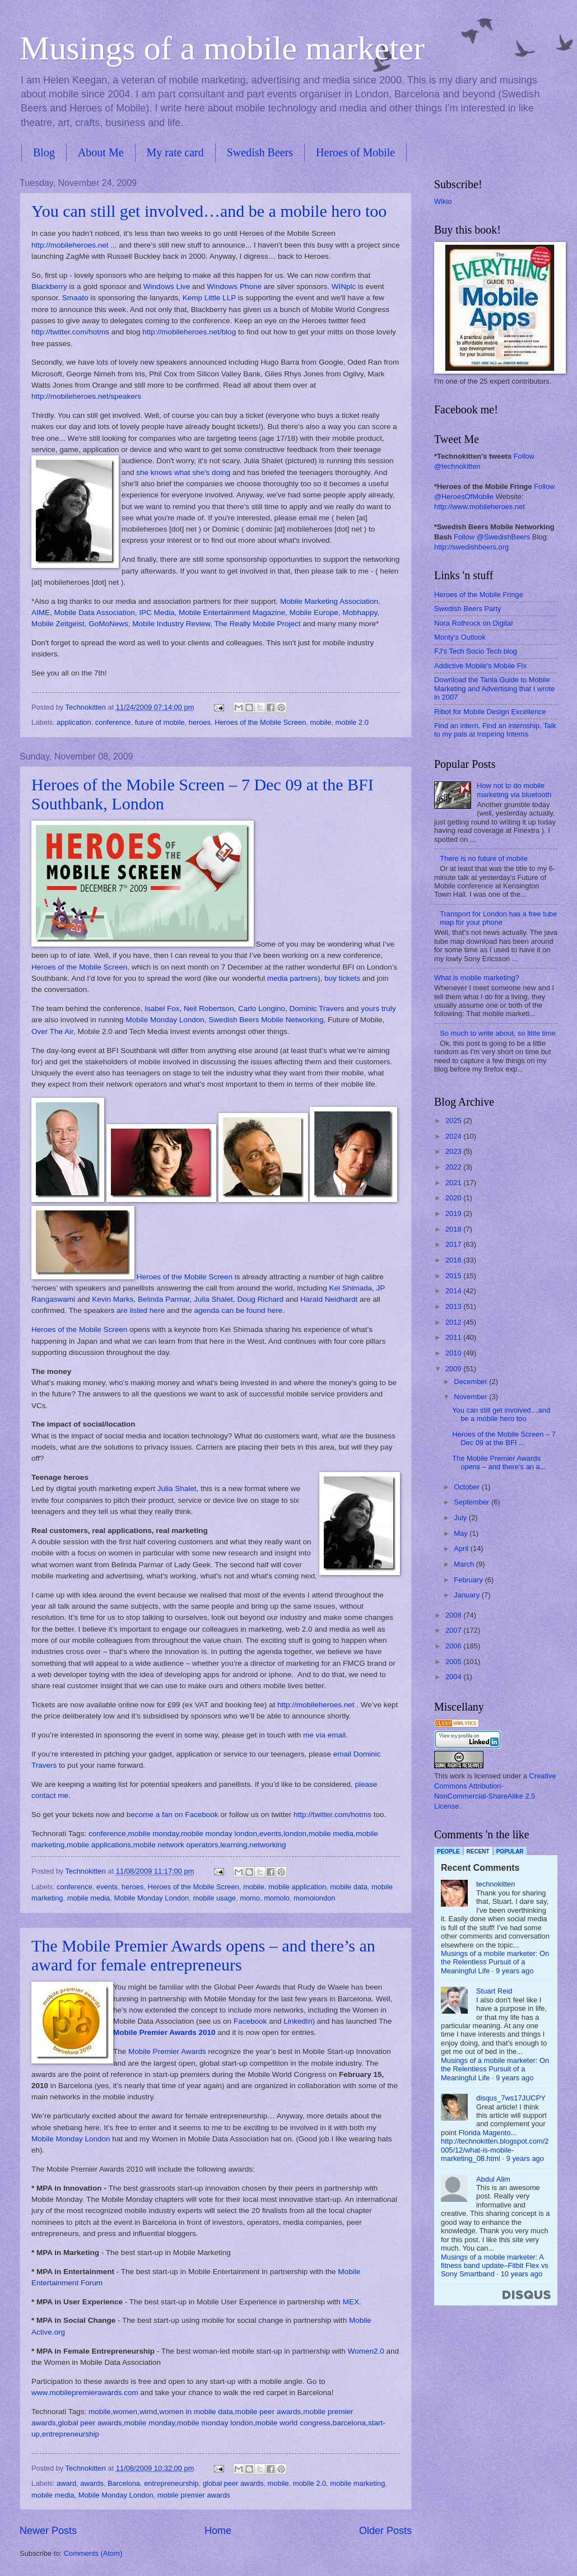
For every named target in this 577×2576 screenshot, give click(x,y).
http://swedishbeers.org (471, 547)
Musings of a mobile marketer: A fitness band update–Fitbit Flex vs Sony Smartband (494, 2266)
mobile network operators (175, 1845)
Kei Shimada (350, 1288)
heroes (200, 722)
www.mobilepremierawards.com (84, 2392)
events (270, 1833)
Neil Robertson (209, 1008)
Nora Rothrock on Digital (473, 623)
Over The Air (52, 1031)
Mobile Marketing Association (329, 601)
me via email (324, 1735)
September (472, 1502)
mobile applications (99, 1845)
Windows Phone (234, 286)
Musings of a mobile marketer (222, 48)
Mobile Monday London (164, 1020)
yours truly (378, 1008)
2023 (454, 1151)
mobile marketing (357, 2483)
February (469, 1580)
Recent (478, 1851)
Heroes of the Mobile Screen (260, 722)
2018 (454, 1229)
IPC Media (156, 612)
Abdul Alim (493, 2179)
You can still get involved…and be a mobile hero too (209, 211)
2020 (454, 1198)
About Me (101, 152)
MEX (351, 2302)
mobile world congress (293, 2423)
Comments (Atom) (93, 2553)
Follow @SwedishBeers (492, 537)
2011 (454, 1337)
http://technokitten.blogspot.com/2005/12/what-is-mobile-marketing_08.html (495, 2150)
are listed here (141, 1310)
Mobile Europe (314, 612)
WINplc (344, 286)
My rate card (175, 152)
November (471, 1396)
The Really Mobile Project (258, 623)
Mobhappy (359, 612)
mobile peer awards (268, 2411)
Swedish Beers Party (467, 608)
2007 (454, 1630)
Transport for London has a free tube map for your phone (498, 918)
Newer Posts (48, 2530)
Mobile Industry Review (171, 623)
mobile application (297, 1887)
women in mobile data (195, 2411)
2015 (454, 1275)
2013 (454, 1306)
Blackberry (49, 286)
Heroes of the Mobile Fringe (478, 594)
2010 (454, 1353)
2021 (454, 1182)
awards (92, 2483)
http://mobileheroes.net (70, 245)
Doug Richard (260, 1299)
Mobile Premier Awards (167, 2051)
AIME (40, 612)
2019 (454, 1213)
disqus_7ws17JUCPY (511, 2098)
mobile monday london (219, 1833)
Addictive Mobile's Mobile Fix (480, 666)
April (462, 1548)
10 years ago (521, 2274)
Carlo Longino (261, 1008)
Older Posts (385, 2530)
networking (267, 1845)
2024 (454, 1136)
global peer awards (90, 2423)
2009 (454, 1368)
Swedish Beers (260, 152)
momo (250, 1898)
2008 (454, 1615)
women (125, 2411)
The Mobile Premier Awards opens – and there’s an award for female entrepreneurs (203, 1955)
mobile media (331, 1833)
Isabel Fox (162, 1008)
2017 (454, 1244)
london (294, 1833)
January (467, 1595)
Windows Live (166, 286)
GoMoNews (108, 623)
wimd (148, 2411)
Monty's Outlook (460, 637)
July (461, 1517)
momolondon (314, 1898)
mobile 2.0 (352, 722)
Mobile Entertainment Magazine (232, 612)
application (74, 722)
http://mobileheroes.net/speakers (86, 396)
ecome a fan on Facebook (174, 1814)
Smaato (75, 298)
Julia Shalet (213, 1299)
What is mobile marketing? (476, 977)
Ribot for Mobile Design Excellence (490, 711)
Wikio (443, 201)
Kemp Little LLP (209, 298)
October (467, 1487)
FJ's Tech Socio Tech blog (475, 651)
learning (233, 1845)
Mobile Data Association (94, 612)
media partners (292, 978)
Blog (44, 152)
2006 (454, 1646)
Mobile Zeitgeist (58, 623)
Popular (510, 1851)
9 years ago (514, 1971)
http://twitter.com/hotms (70, 332)
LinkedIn (297, 2021)
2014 (454, 1291)
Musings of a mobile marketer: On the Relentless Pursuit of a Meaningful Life (495, 1962)
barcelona (349, 2423)
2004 (454, 1677)
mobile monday (153, 1833)
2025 (454, 1120)
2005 (454, 1661)
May (461, 1533)
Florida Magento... (488, 2132)
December (471, 1381)
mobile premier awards (193, 2495)
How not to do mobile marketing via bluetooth (514, 789)
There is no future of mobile (484, 858)
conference (113, 722)
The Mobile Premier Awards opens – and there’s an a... (499, 1462)
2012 (454, 1322)
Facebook (250, 2021)
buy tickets (342, 978)
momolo (277, 1898)
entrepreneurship (70, 2434)
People (448, 1851)
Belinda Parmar (163, 1299)
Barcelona (124, 2483)
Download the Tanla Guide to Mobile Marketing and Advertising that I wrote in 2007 (494, 688)
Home (217, 2530)
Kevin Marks (112, 1299)
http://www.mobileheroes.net (479, 506)
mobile (320, 722)
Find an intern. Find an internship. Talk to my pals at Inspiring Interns (495, 729)
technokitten (495, 1884)
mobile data (348, 1887)
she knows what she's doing (183, 472)
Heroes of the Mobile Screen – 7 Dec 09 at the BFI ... (504, 1438)
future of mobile (160, 722)
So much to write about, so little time (498, 1033)
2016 (454, 1260)
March (465, 1564)
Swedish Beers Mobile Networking (265, 1020)
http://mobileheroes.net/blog (189, 332)
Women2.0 (366, 2351)
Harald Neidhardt (328, 1299)
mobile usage (214, 1898)
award (66, 2483)
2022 (454, 1167)
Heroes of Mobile (355, 152)
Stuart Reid (494, 1991)
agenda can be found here (238, 1310)
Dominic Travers (317, 1008)
